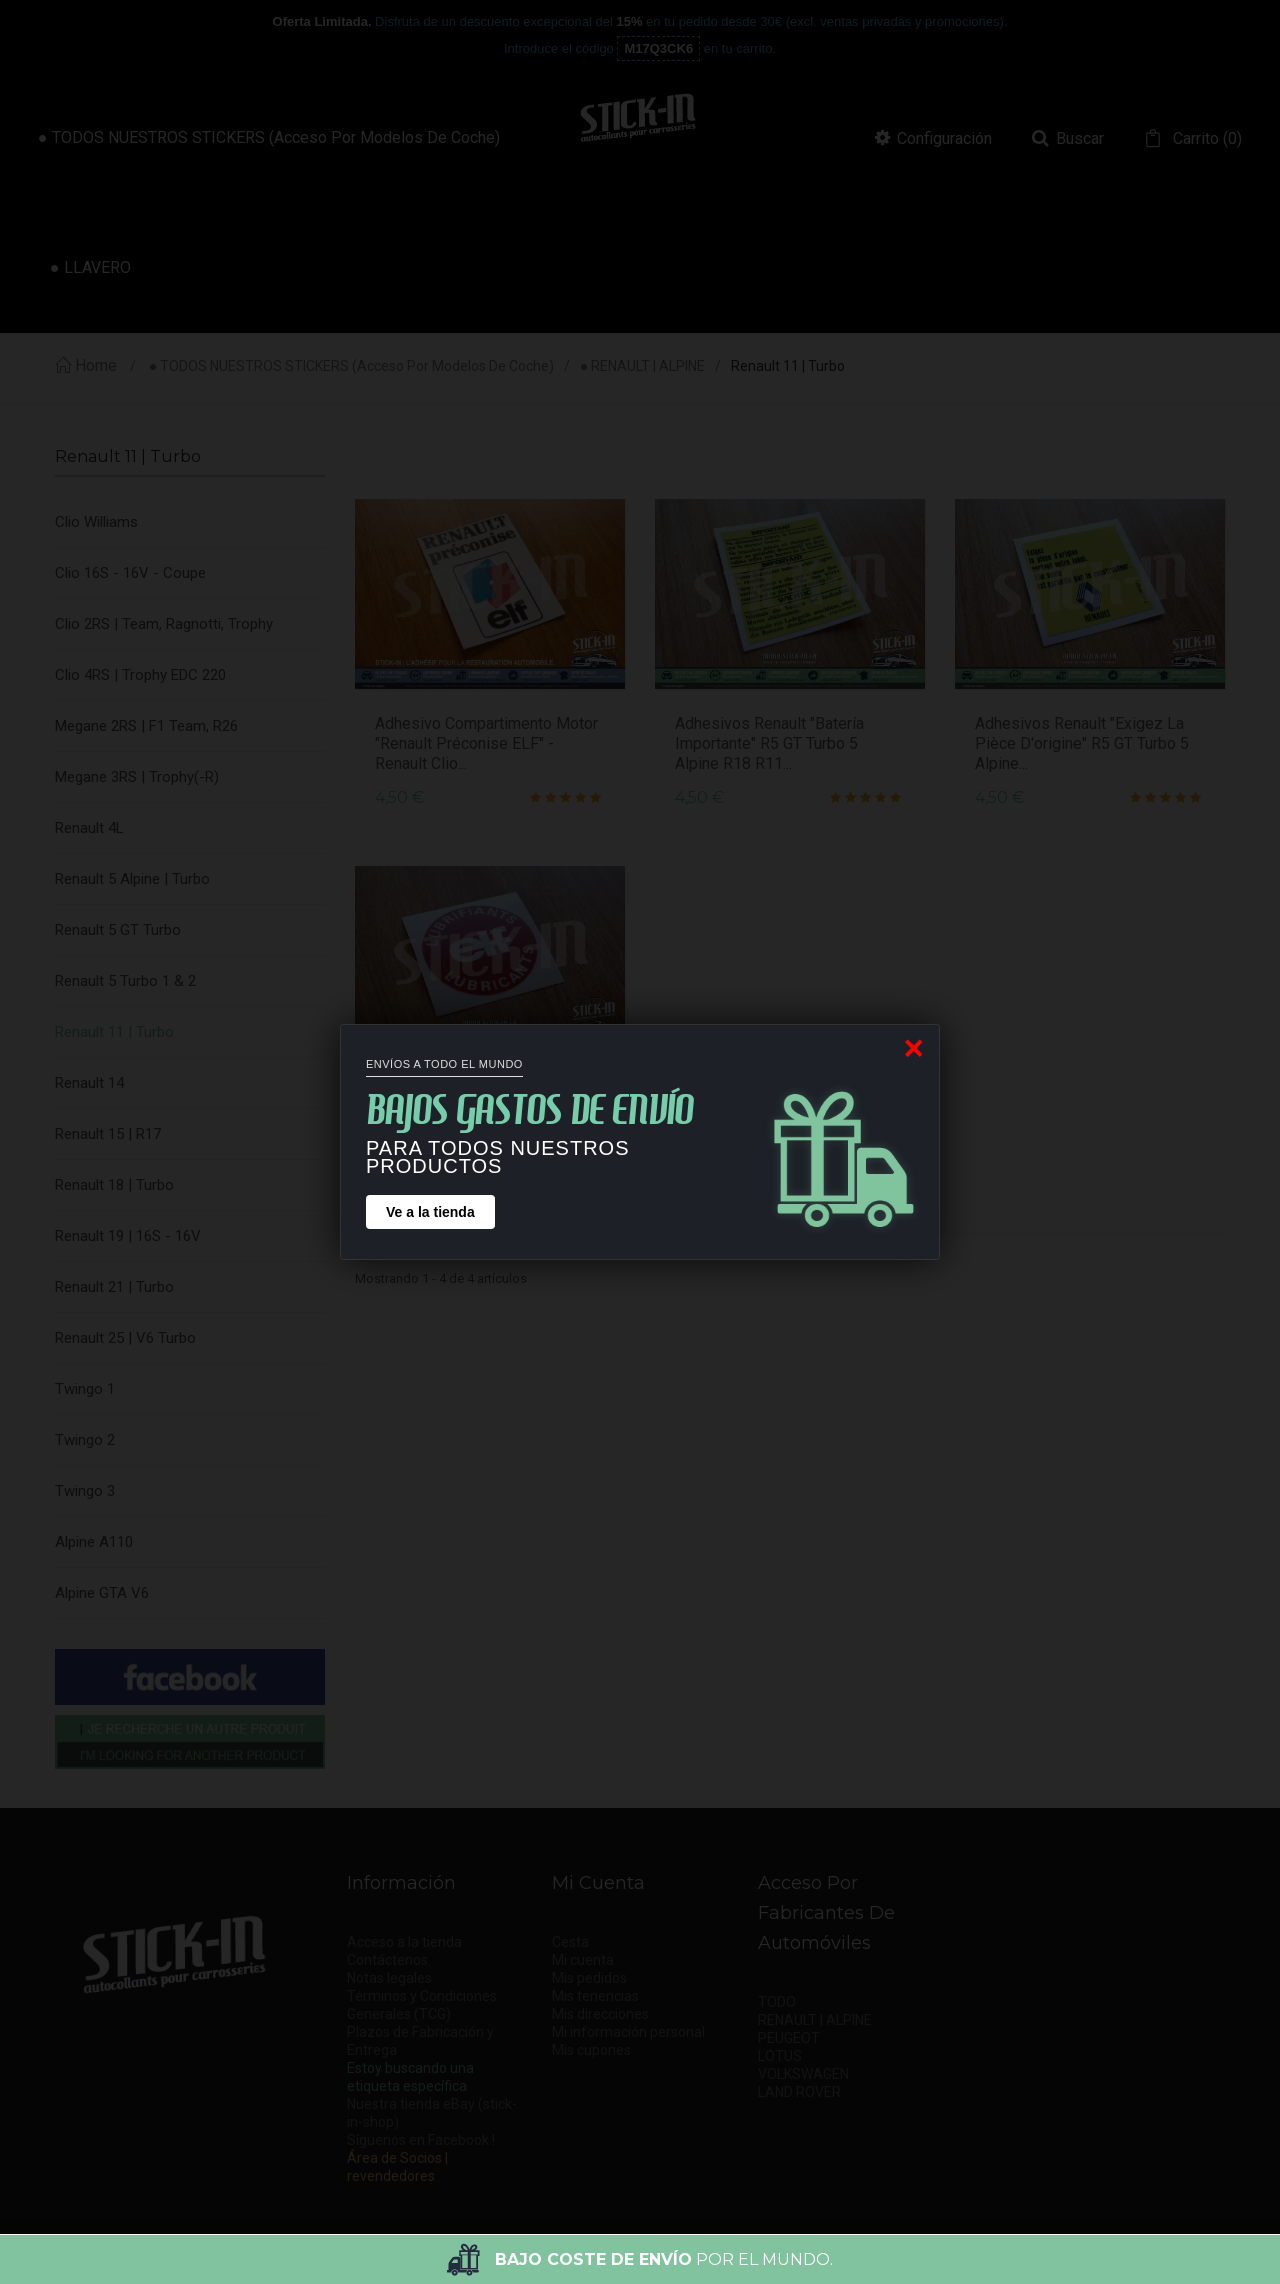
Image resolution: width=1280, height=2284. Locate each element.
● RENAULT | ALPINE (642, 366)
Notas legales (389, 1978)
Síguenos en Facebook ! (421, 2140)
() (1205, 139)
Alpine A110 (94, 1542)
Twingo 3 (85, 1491)
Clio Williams (96, 522)
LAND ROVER (799, 2092)
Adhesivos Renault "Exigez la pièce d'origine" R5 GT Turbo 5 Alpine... (1082, 743)
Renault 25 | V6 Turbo (125, 1338)
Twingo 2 (85, 1440)
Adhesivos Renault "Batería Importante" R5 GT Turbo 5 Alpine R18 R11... (769, 743)
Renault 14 (89, 1083)
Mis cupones (591, 2050)
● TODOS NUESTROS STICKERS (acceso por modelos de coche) (351, 366)
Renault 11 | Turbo (114, 1032)
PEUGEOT (789, 2038)
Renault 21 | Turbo (114, 1287)
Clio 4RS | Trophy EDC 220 (140, 675)
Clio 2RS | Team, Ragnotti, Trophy (164, 624)
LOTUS (780, 2056)
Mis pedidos (589, 1978)
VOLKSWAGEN (803, 2074)
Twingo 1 (85, 1389)
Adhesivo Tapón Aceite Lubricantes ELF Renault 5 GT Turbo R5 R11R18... (477, 1110)
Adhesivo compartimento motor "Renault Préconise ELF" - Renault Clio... (486, 743)
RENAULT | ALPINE (815, 2020)
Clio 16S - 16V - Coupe (130, 573)
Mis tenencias (595, 1996)
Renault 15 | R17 (108, 1134)
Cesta (570, 1942)
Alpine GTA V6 (102, 1593)
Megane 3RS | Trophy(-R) (137, 777)
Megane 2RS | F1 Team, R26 (146, 726)
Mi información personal (628, 2032)
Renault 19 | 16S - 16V (128, 1236)
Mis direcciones (600, 2014)
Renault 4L (89, 828)
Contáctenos (387, 1960)
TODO (777, 2002)
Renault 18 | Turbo (114, 1185)
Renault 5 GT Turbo (118, 930)
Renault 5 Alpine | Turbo (132, 879)
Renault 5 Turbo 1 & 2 (125, 981)
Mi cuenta (583, 1960)
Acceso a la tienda (404, 1942)
